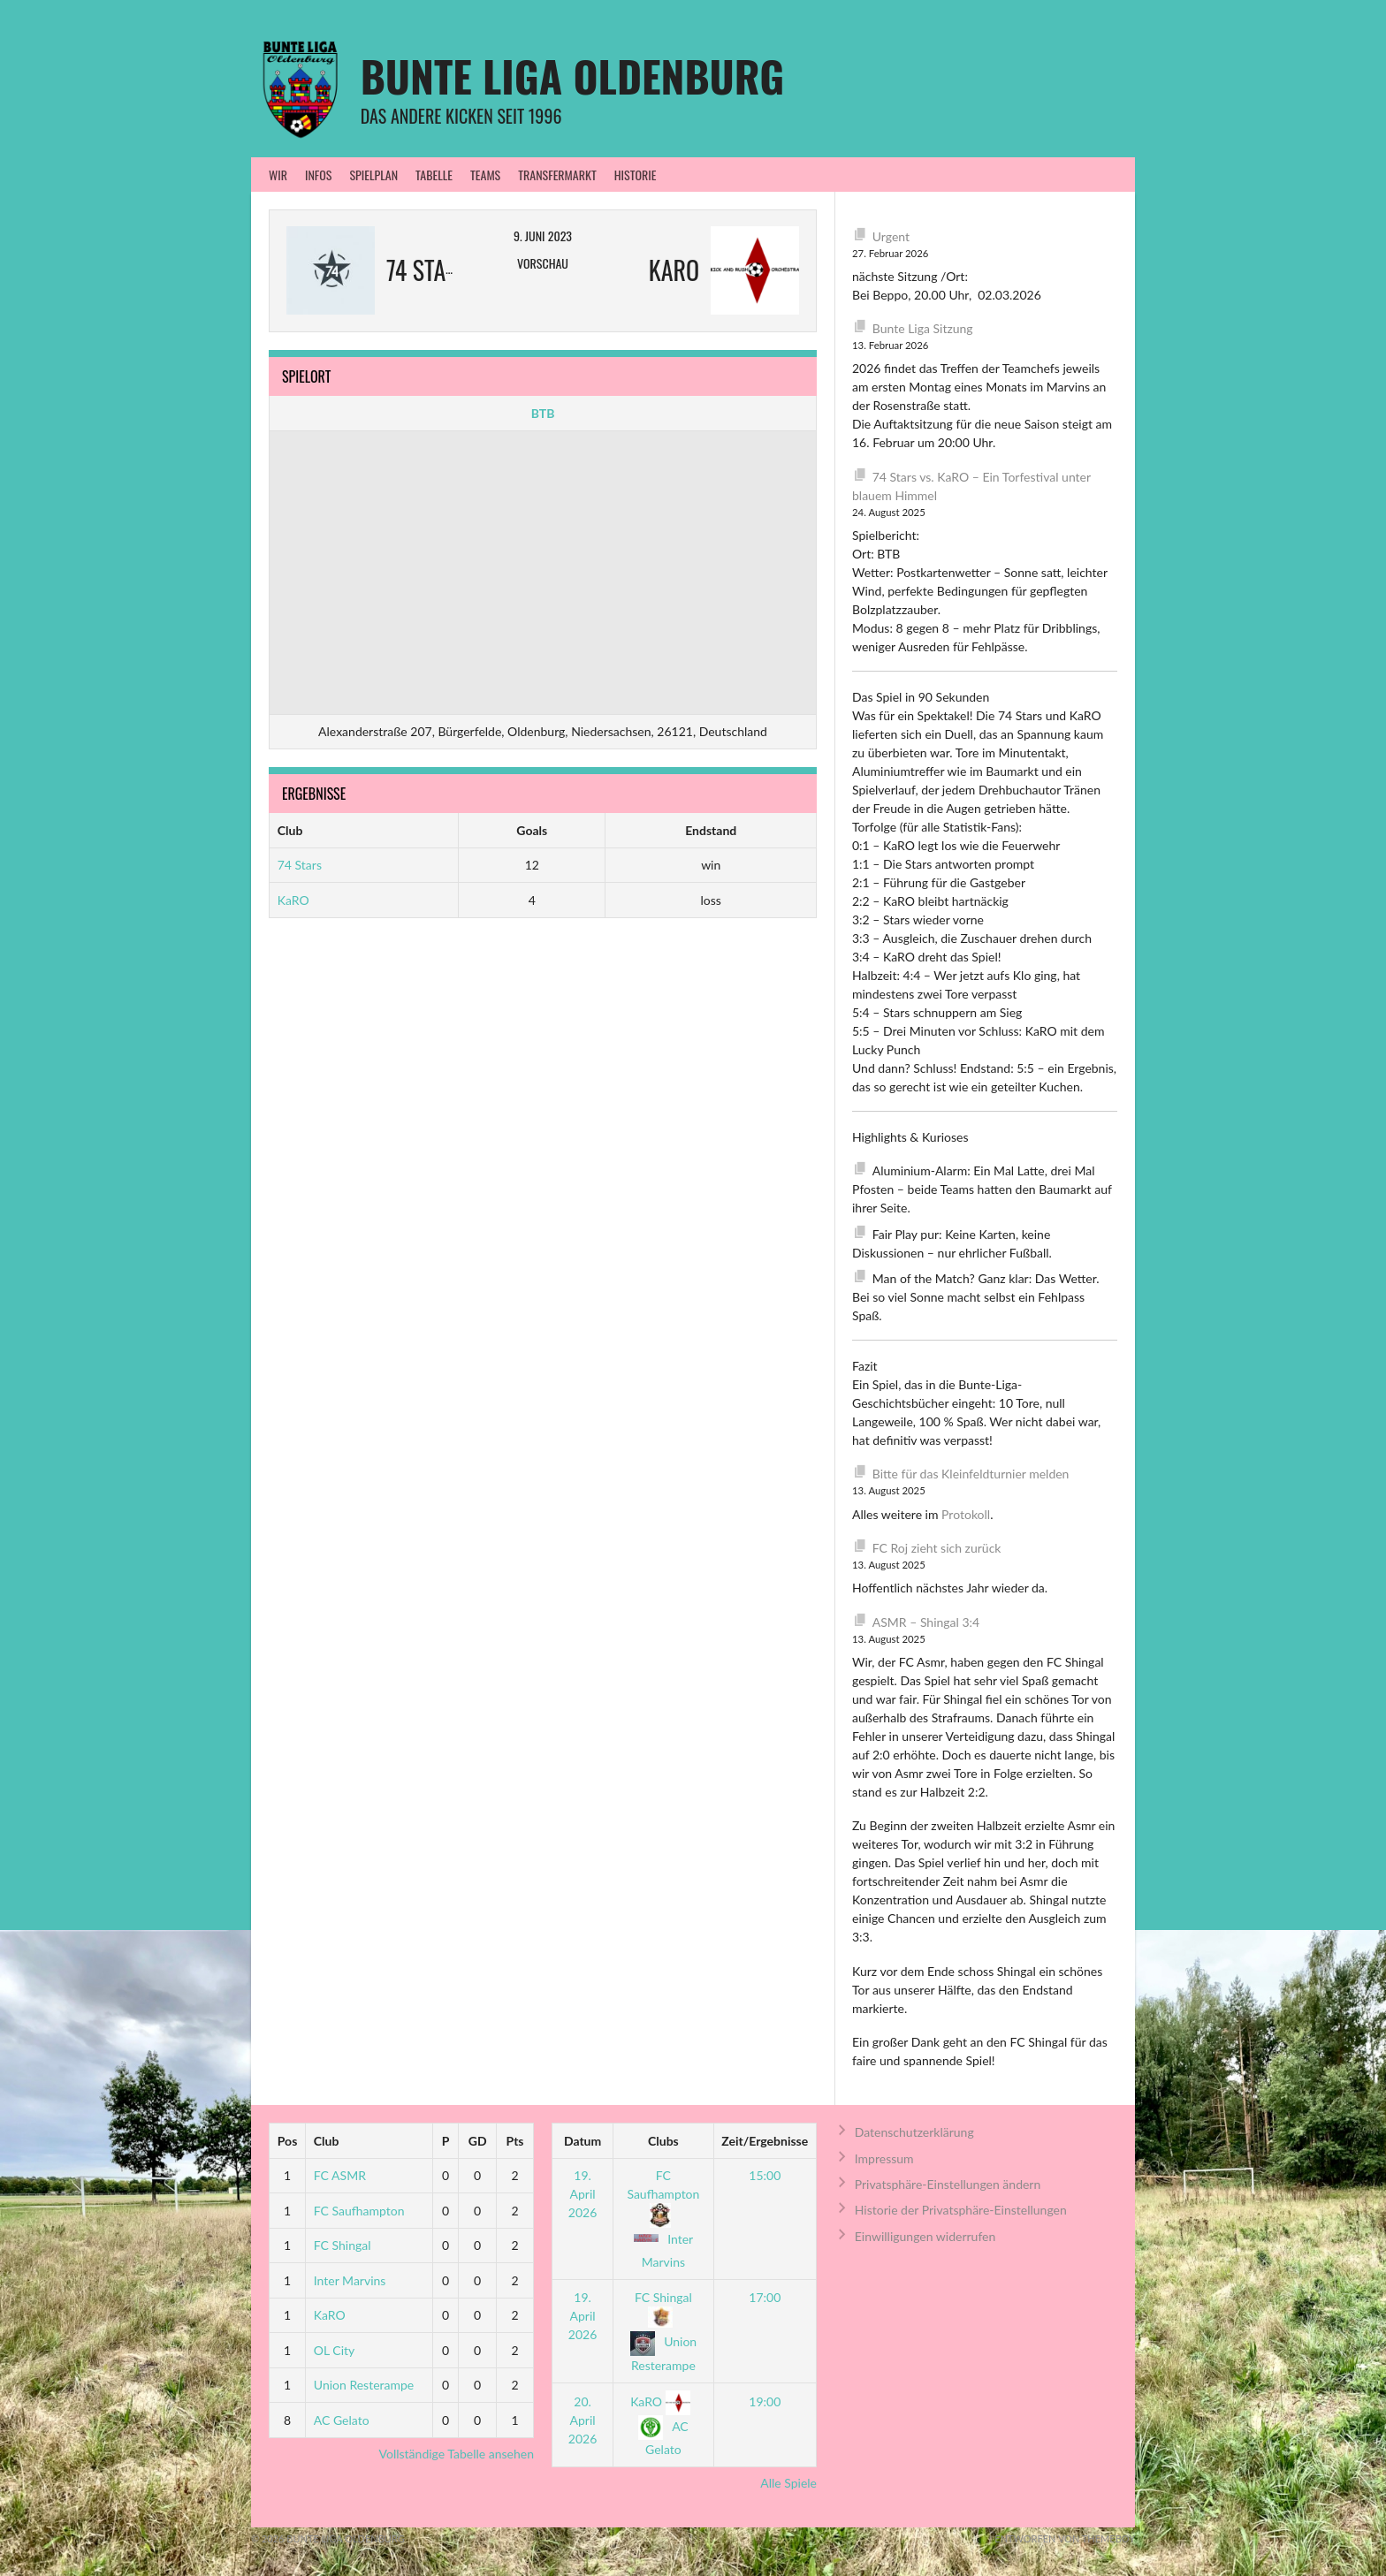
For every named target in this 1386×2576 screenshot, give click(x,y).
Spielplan (373, 174)
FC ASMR (340, 2175)
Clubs (663, 2140)
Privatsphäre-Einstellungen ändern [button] (948, 2184)
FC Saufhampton (359, 2210)
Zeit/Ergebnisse (764, 2140)
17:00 (765, 2297)
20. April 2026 (582, 2420)
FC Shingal (342, 2245)
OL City (334, 2350)
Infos (318, 174)
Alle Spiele (788, 2482)
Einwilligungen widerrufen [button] (925, 2236)
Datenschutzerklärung (914, 2131)
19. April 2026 (582, 2194)
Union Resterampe (364, 2384)
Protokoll (965, 1514)
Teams (485, 174)
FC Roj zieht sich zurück (936, 1547)
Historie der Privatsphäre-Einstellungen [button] (961, 2209)
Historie (635, 174)
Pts (515, 2140)
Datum (582, 2140)
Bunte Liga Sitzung (922, 328)
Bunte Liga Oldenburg (573, 75)
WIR (278, 174)
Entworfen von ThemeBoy (1064, 2538)
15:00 (765, 2175)
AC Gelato (341, 2420)
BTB (543, 413)
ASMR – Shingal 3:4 (925, 1622)
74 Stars (300, 864)
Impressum (884, 2158)
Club (326, 2140)
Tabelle (434, 174)
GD (477, 2140)
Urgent (891, 236)
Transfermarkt (557, 174)
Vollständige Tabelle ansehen (456, 2453)
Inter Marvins (350, 2280)
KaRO (293, 900)
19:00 (765, 2401)
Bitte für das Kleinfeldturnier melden (971, 1473)
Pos (288, 2140)
